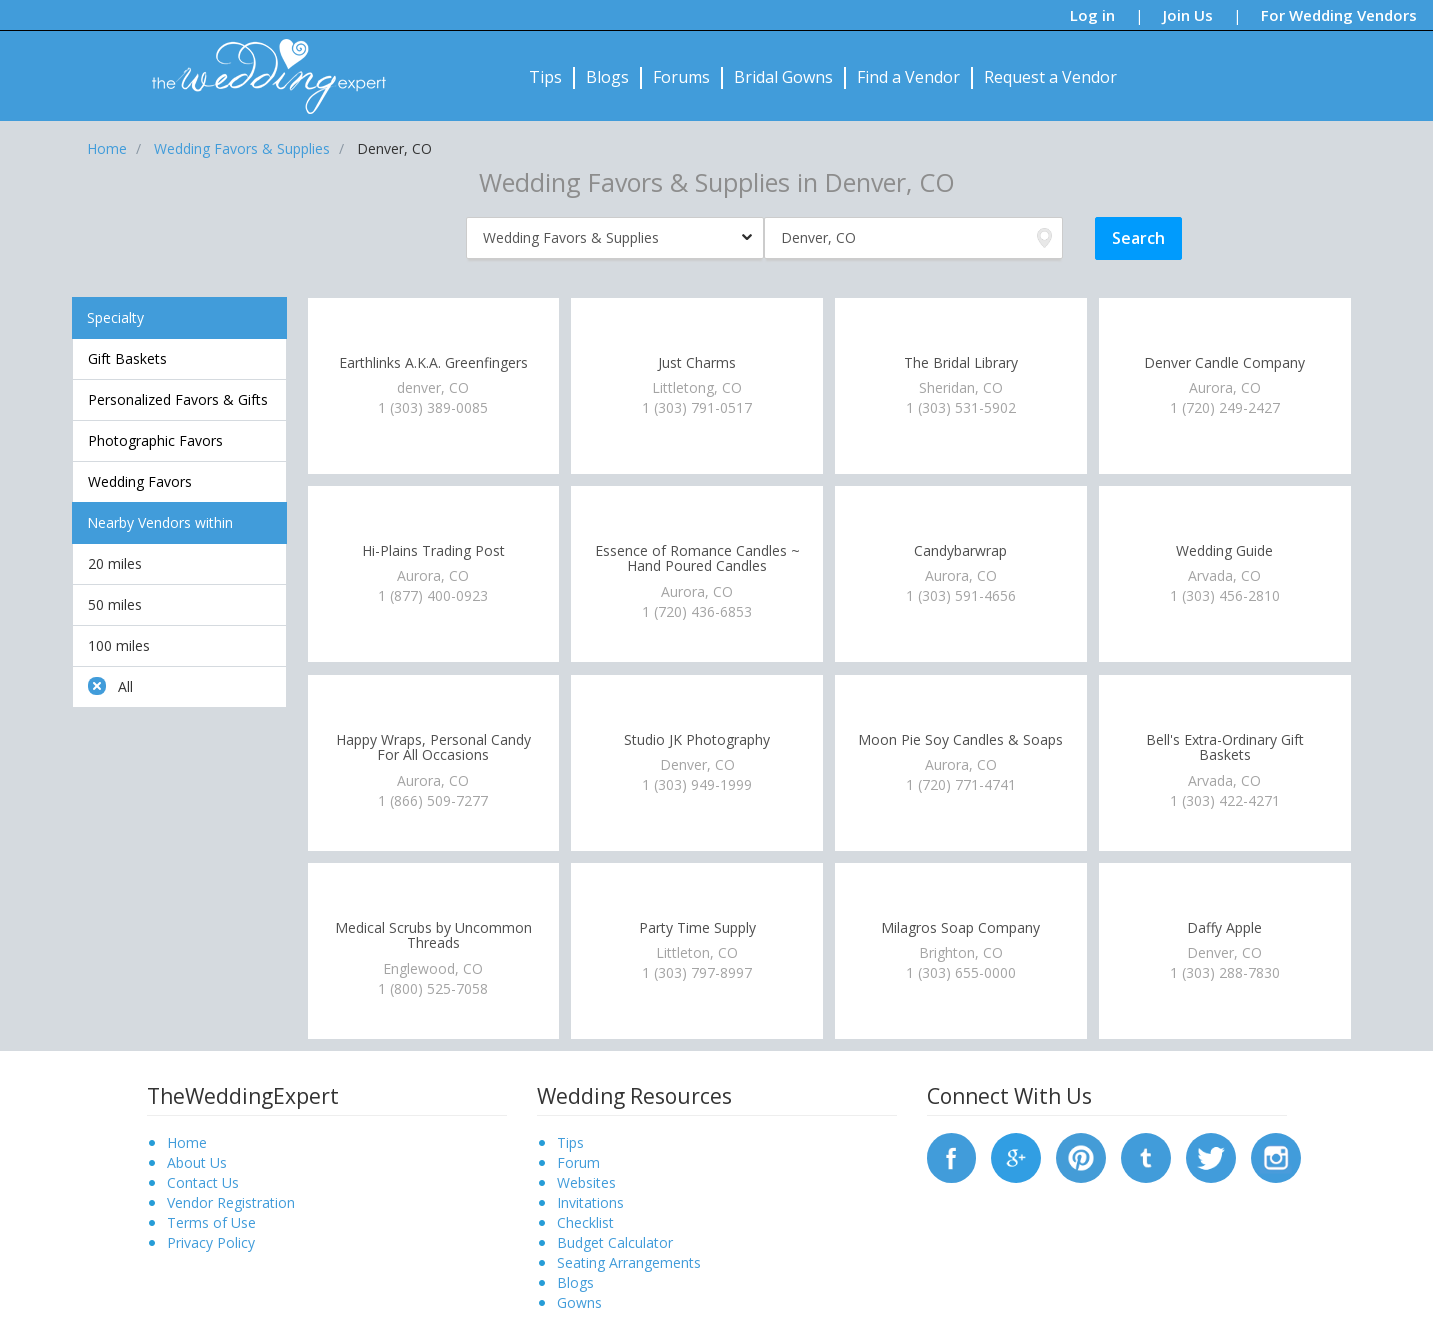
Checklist (585, 1222)
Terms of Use (211, 1222)
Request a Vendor (1050, 77)
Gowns (579, 1302)
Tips (545, 77)
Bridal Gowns (783, 77)
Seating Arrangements (629, 1262)
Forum (578, 1162)
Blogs (607, 77)
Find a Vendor (908, 77)
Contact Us (203, 1182)
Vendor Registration (231, 1202)
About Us (197, 1162)
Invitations (590, 1202)
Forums (681, 77)
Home (187, 1142)
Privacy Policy (211, 1242)
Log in (1092, 15)
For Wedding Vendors (1339, 15)
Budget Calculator (615, 1242)
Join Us (1188, 15)
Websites (586, 1182)
